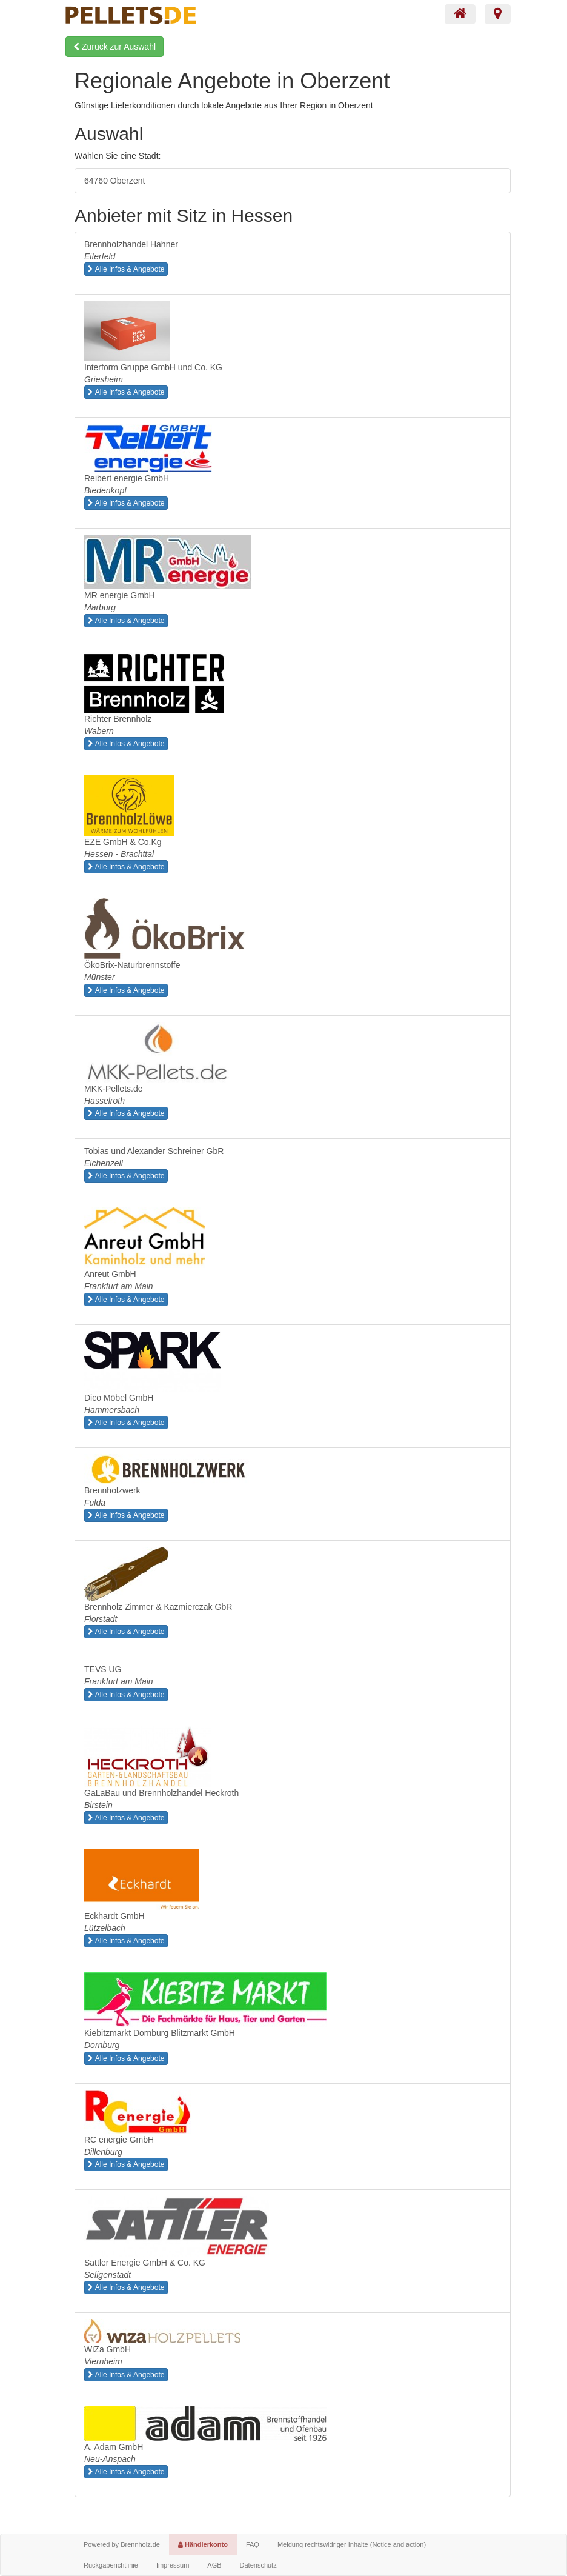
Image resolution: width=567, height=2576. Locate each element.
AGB (214, 2565)
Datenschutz (258, 2565)
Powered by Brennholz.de (122, 2544)
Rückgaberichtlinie (111, 2565)
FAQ (252, 2544)
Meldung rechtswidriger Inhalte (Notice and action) (351, 2544)
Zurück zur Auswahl (114, 47)
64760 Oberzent (114, 180)
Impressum (172, 2565)
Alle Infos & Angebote (126, 269)
